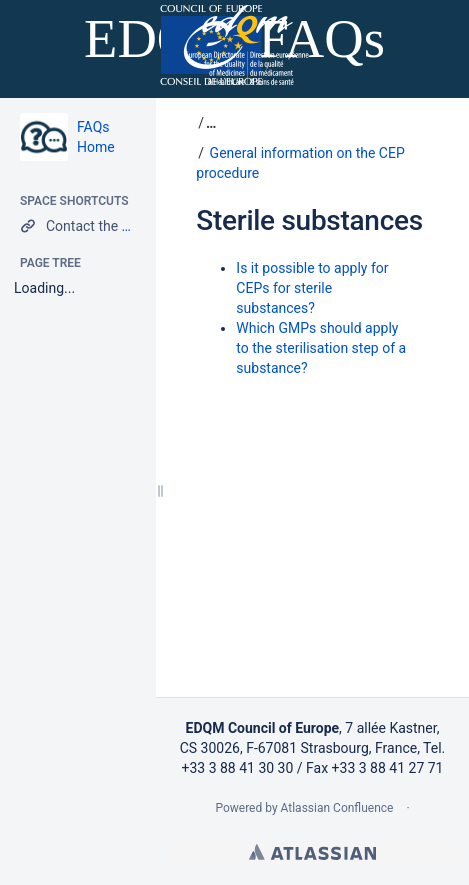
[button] (208, 123)
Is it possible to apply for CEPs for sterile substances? (312, 288)
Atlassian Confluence (337, 808)
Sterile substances (309, 220)
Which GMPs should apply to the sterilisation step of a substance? (321, 348)
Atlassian (312, 852)
